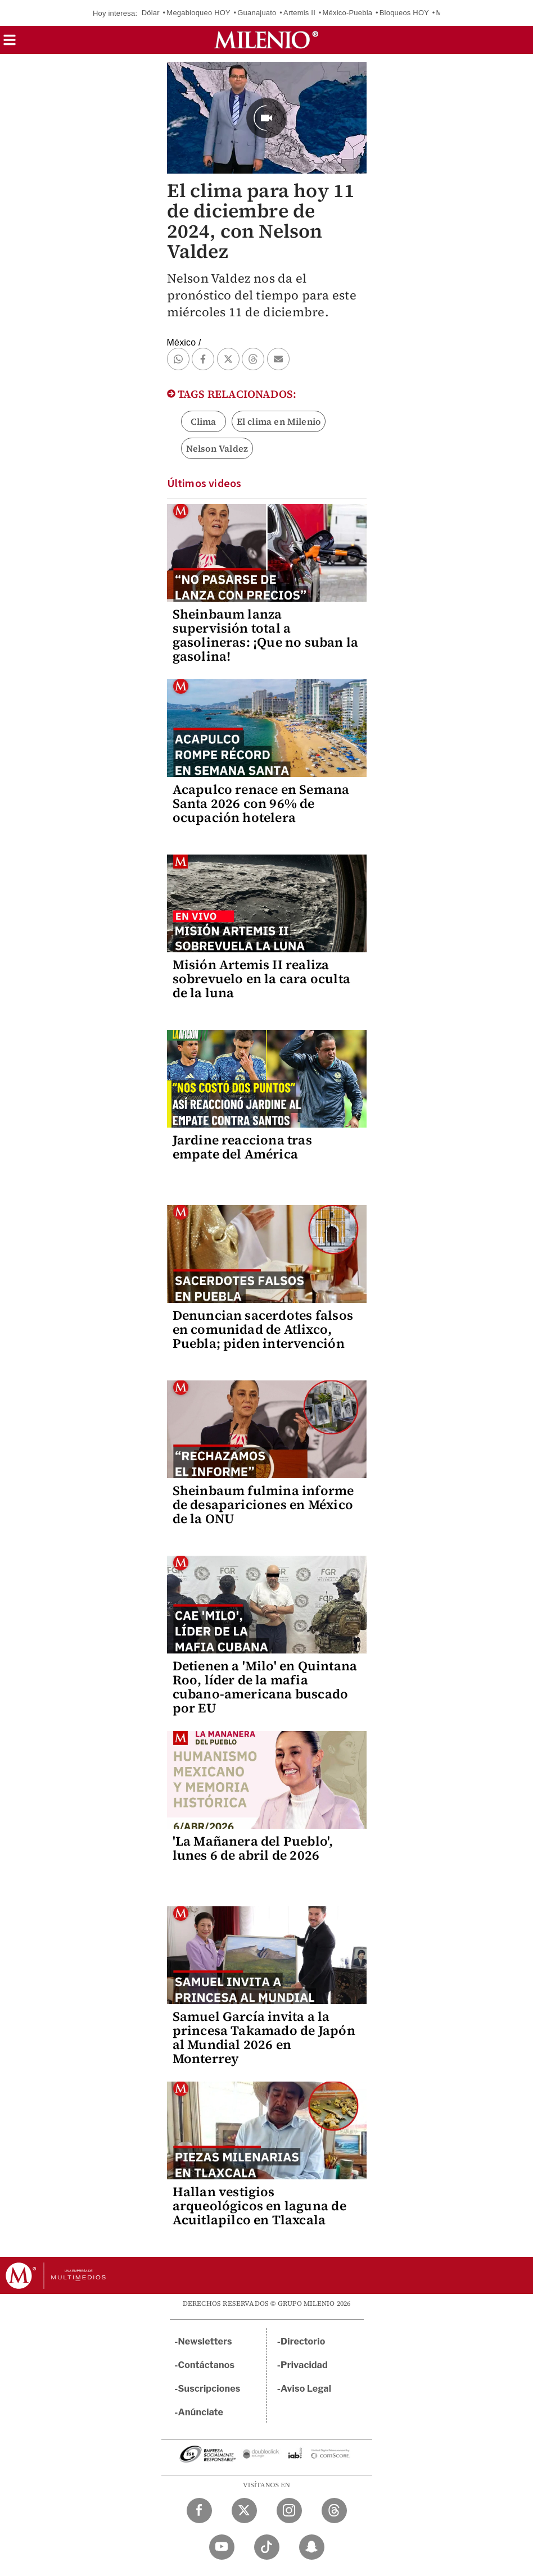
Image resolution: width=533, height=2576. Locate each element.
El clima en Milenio (279, 421)
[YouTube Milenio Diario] (221, 2547)
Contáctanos (206, 2365)
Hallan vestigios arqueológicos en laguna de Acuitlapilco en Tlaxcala (259, 2206)
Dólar (151, 12)
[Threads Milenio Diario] (334, 2510)
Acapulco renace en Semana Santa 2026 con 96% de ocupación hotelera (261, 803)
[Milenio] (266, 40)
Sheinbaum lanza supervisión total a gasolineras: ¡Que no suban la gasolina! (266, 635)
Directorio (303, 2341)
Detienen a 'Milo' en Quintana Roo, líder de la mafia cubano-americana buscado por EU (265, 1687)
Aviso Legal (306, 2388)
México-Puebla (348, 12)
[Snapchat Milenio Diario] (311, 2547)
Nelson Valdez (217, 448)
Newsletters (205, 2341)
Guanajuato (256, 12)
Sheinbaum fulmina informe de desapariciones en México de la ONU (263, 1505)
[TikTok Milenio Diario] (266, 2547)
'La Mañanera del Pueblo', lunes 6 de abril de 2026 (253, 1848)
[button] (9, 43)
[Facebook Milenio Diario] (199, 2510)
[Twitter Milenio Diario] (244, 2510)
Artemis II (299, 12)
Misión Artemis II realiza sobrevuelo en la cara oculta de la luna (262, 979)
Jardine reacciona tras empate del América (242, 1147)
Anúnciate (200, 2412)
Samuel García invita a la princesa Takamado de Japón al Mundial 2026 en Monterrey (264, 2037)
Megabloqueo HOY (198, 12)
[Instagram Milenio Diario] (289, 2510)
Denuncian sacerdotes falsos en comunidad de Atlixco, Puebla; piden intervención (263, 1329)
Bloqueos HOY (404, 12)
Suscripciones (209, 2388)
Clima (203, 421)
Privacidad (304, 2365)
